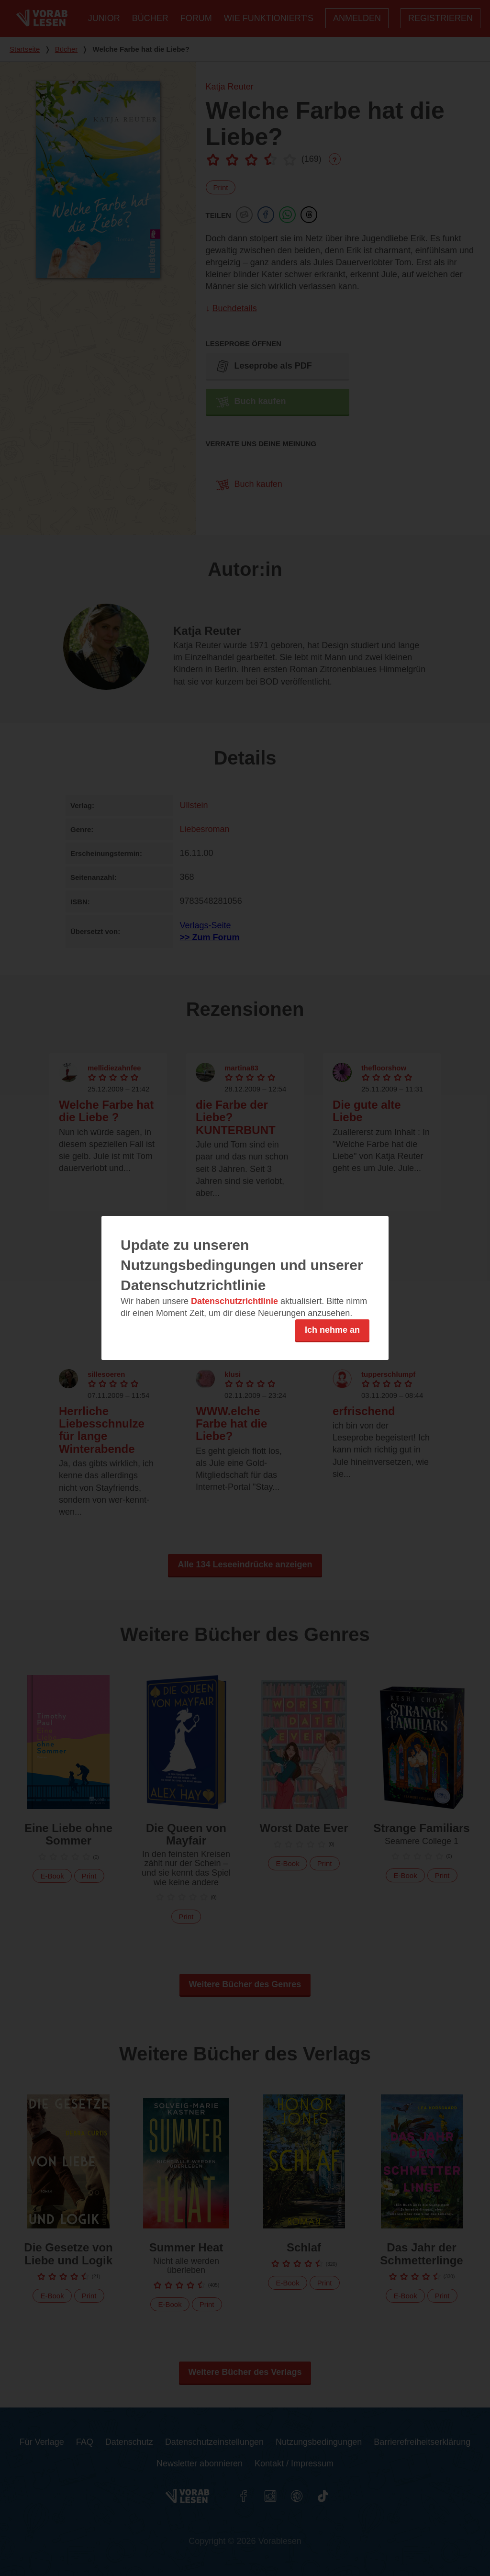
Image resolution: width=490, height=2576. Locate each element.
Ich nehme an (332, 1330)
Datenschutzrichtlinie (234, 1301)
